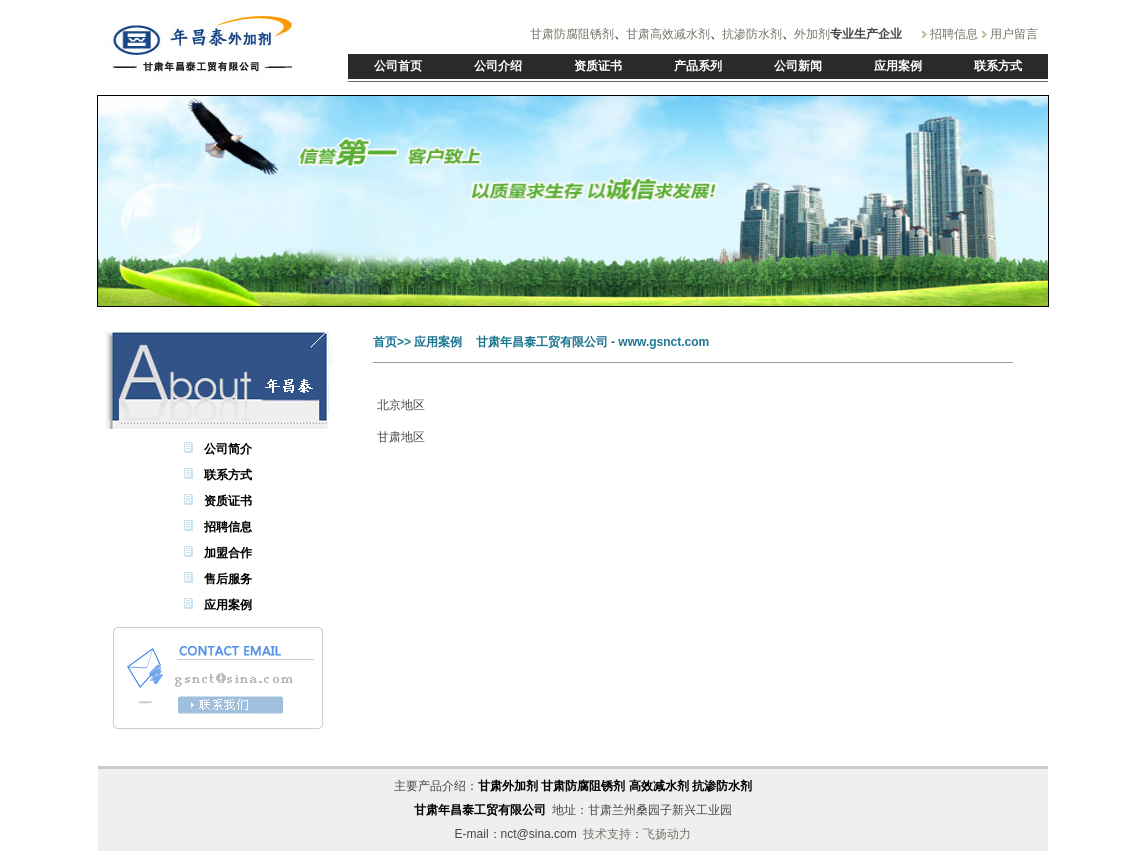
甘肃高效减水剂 (668, 34)
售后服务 (228, 579)
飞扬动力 (667, 834)
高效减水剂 (659, 786)
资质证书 (228, 501)
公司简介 (228, 449)
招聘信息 (954, 34)
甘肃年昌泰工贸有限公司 (480, 810)
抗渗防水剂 (752, 34)
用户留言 (1014, 34)
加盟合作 (228, 553)
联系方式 (228, 475)
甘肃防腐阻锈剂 (572, 34)
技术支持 (607, 834)
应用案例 (228, 605)
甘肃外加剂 (508, 786)
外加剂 (812, 34)
